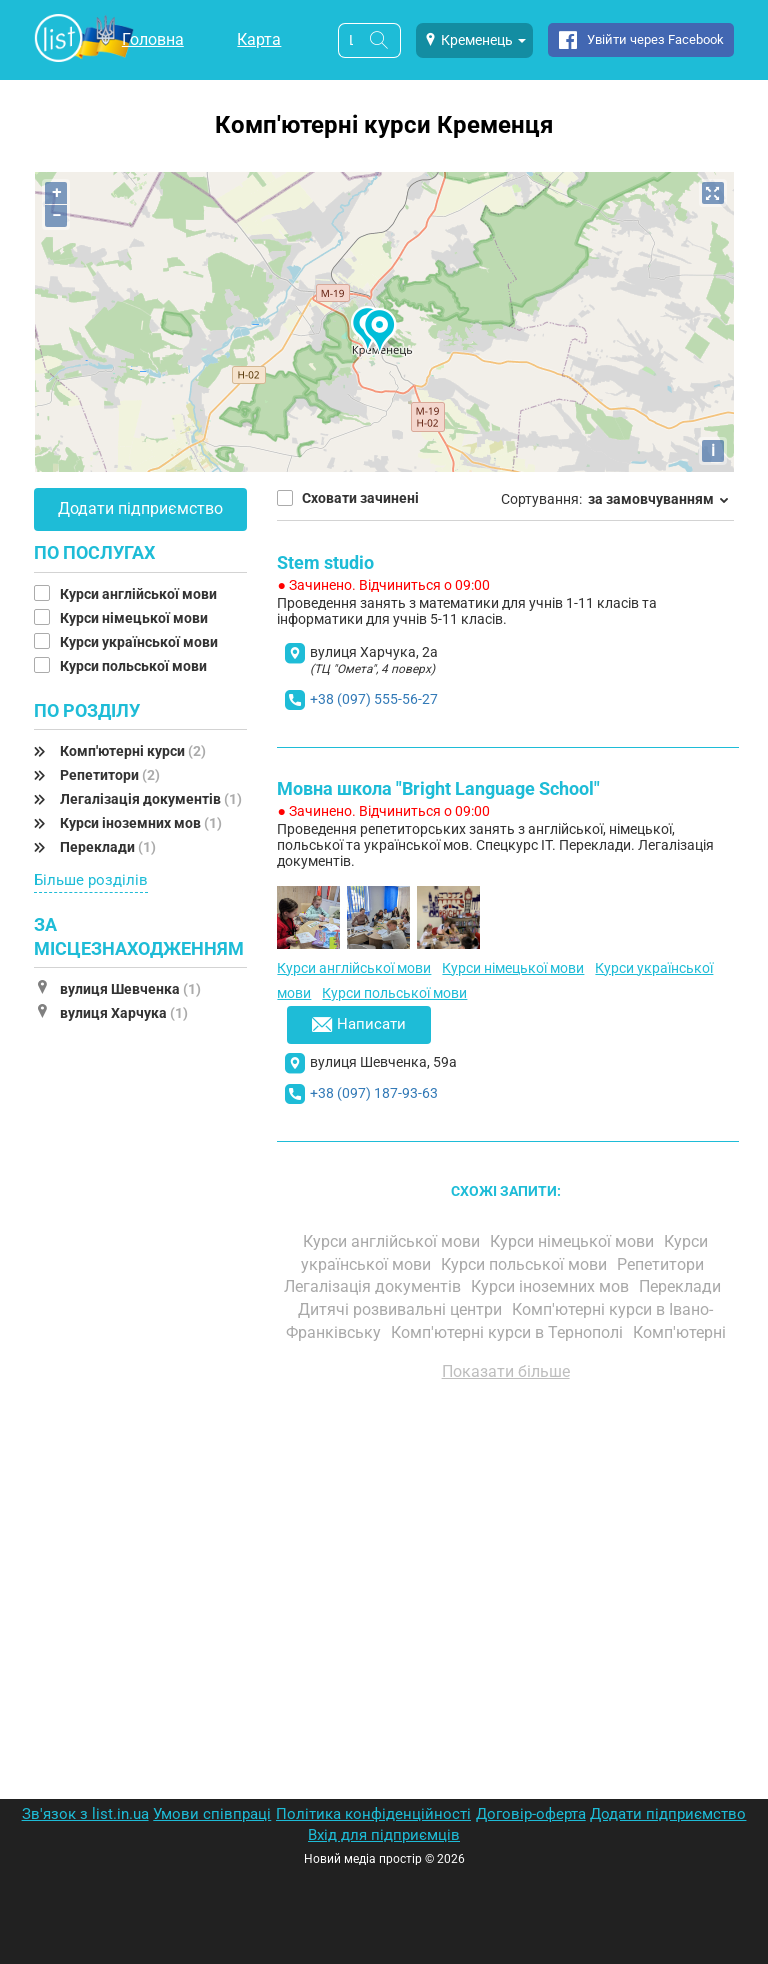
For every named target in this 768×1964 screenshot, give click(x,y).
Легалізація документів (151, 799)
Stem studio (325, 562)
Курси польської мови (135, 666)
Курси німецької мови (135, 618)
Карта (259, 39)
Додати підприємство (140, 508)
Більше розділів (91, 880)
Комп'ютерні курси (133, 751)
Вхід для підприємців (384, 1835)
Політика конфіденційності (373, 1814)
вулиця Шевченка (130, 989)
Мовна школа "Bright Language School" (438, 788)
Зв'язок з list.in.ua (85, 1814)
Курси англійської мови (140, 594)
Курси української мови (140, 642)
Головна (153, 39)
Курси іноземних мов (141, 823)
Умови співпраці (212, 1814)
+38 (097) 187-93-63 (374, 1093)
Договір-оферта (531, 1814)
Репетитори (110, 775)
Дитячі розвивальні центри (402, 1309)
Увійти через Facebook (655, 39)
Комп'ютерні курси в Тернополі (509, 1332)
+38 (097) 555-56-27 (374, 699)
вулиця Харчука (124, 1013)
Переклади (108, 847)
